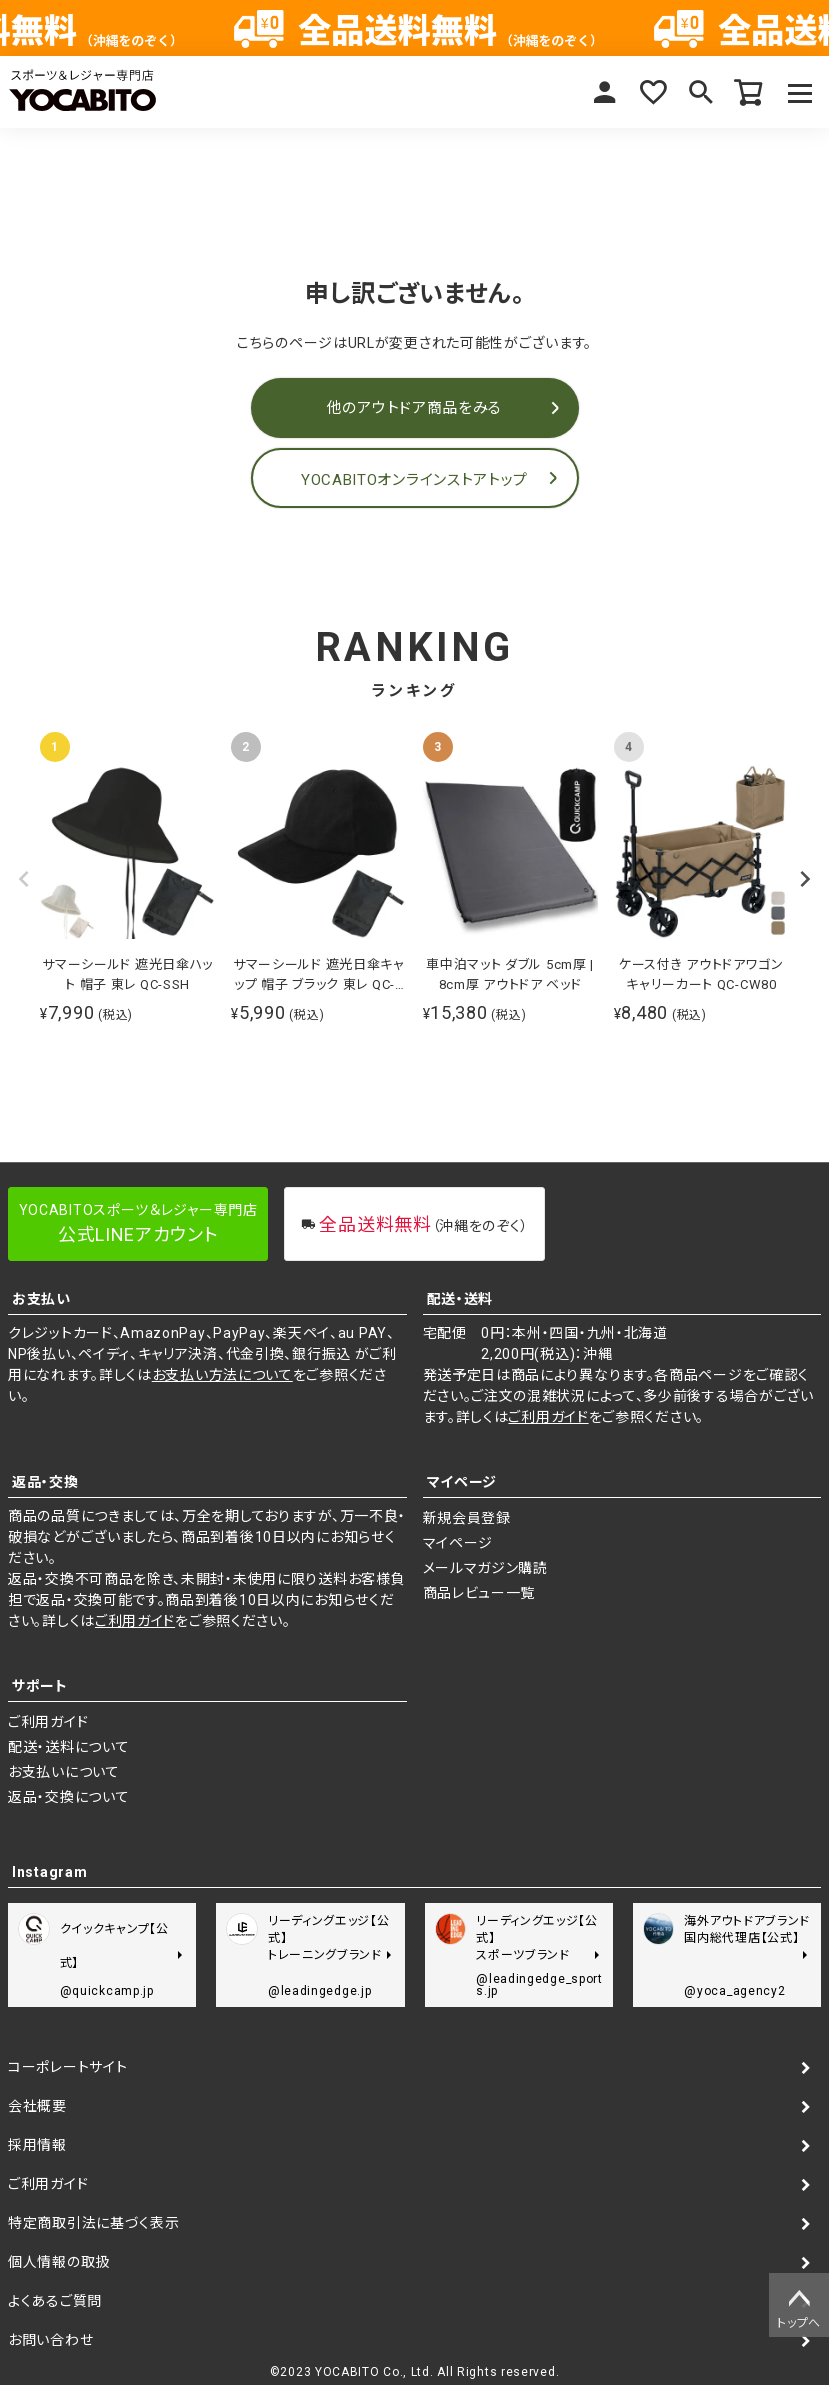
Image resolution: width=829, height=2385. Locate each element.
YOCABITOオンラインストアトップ (414, 480)
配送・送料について (68, 1747)
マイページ (605, 92)
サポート (40, 1686)
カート (749, 92)
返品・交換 (45, 1482)
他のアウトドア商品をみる (414, 408)
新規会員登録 (467, 1518)
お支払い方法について (222, 1375)
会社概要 (37, 2106)
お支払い (41, 1299)
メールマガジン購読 (485, 1568)
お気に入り (653, 92)
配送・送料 (460, 1299)
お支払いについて (64, 1772)
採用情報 (37, 2145)
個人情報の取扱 (59, 2262)
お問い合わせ (50, 2340)
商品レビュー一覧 (479, 1593)
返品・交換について (68, 1797)
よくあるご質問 (55, 2301)
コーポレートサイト (67, 2067)
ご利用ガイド (548, 1417)
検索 (701, 92)
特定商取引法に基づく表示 (93, 2223)
